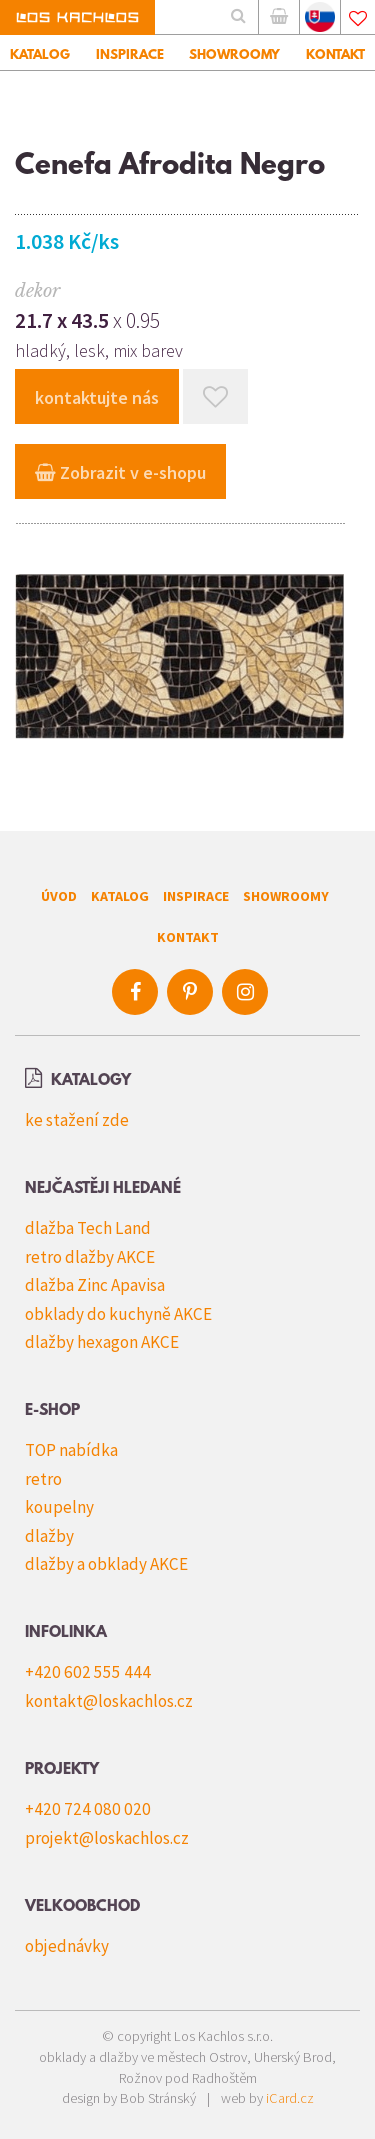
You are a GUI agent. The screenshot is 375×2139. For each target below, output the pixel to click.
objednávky (67, 1946)
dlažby (49, 1536)
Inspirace (196, 896)
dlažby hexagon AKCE (102, 1342)
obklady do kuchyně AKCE (118, 1314)
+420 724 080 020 (88, 1809)
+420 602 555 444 (88, 1672)
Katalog (120, 896)
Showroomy (286, 896)
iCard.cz (290, 2098)
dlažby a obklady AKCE (106, 1564)
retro (43, 1479)
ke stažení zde (77, 1120)
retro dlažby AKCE (90, 1257)
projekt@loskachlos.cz (107, 1838)
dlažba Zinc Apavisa (95, 1285)
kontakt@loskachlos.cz (109, 1701)
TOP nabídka (71, 1450)
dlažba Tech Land (88, 1228)
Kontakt (188, 937)
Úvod (59, 896)
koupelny (59, 1507)
